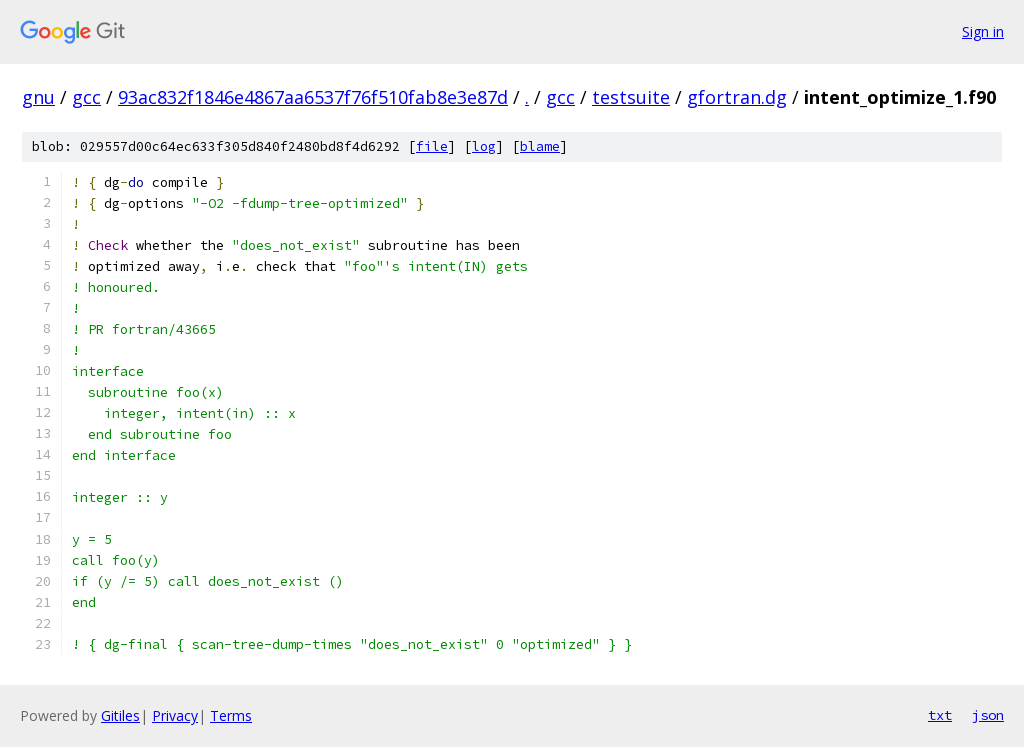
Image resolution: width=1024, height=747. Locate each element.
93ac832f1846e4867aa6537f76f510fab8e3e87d (313, 97)
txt (940, 715)
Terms (231, 715)
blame (540, 146)
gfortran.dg (737, 97)
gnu (38, 97)
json (988, 715)
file (432, 146)
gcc (86, 97)
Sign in (983, 31)
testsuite (631, 97)
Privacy (175, 715)
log (484, 146)
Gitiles (120, 715)
